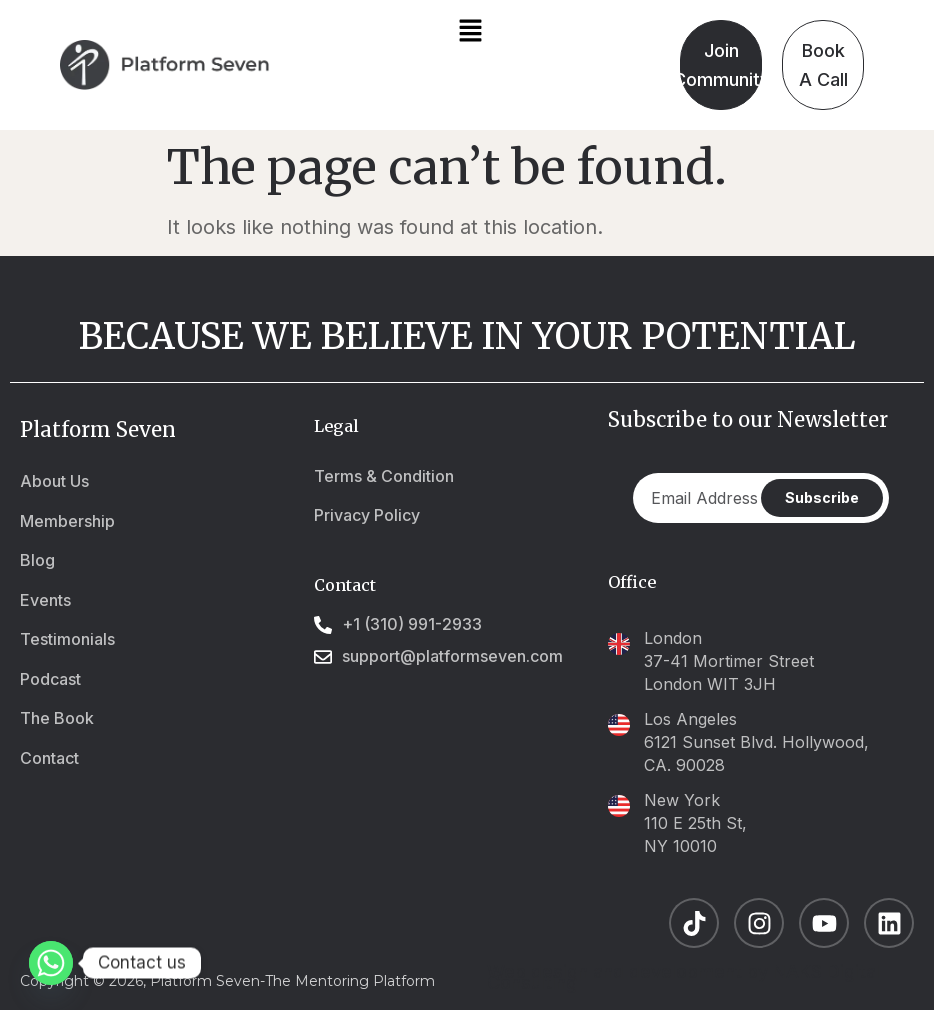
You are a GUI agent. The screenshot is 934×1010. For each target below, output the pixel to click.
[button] (470, 31)
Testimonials (67, 639)
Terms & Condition (384, 476)
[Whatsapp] (51, 963)
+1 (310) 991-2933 (412, 624)
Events (45, 600)
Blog (37, 560)
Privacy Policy (367, 515)
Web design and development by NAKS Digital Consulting (683, 977)
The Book (57, 718)
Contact (49, 758)
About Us (54, 481)
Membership (67, 521)
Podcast (50, 679)
